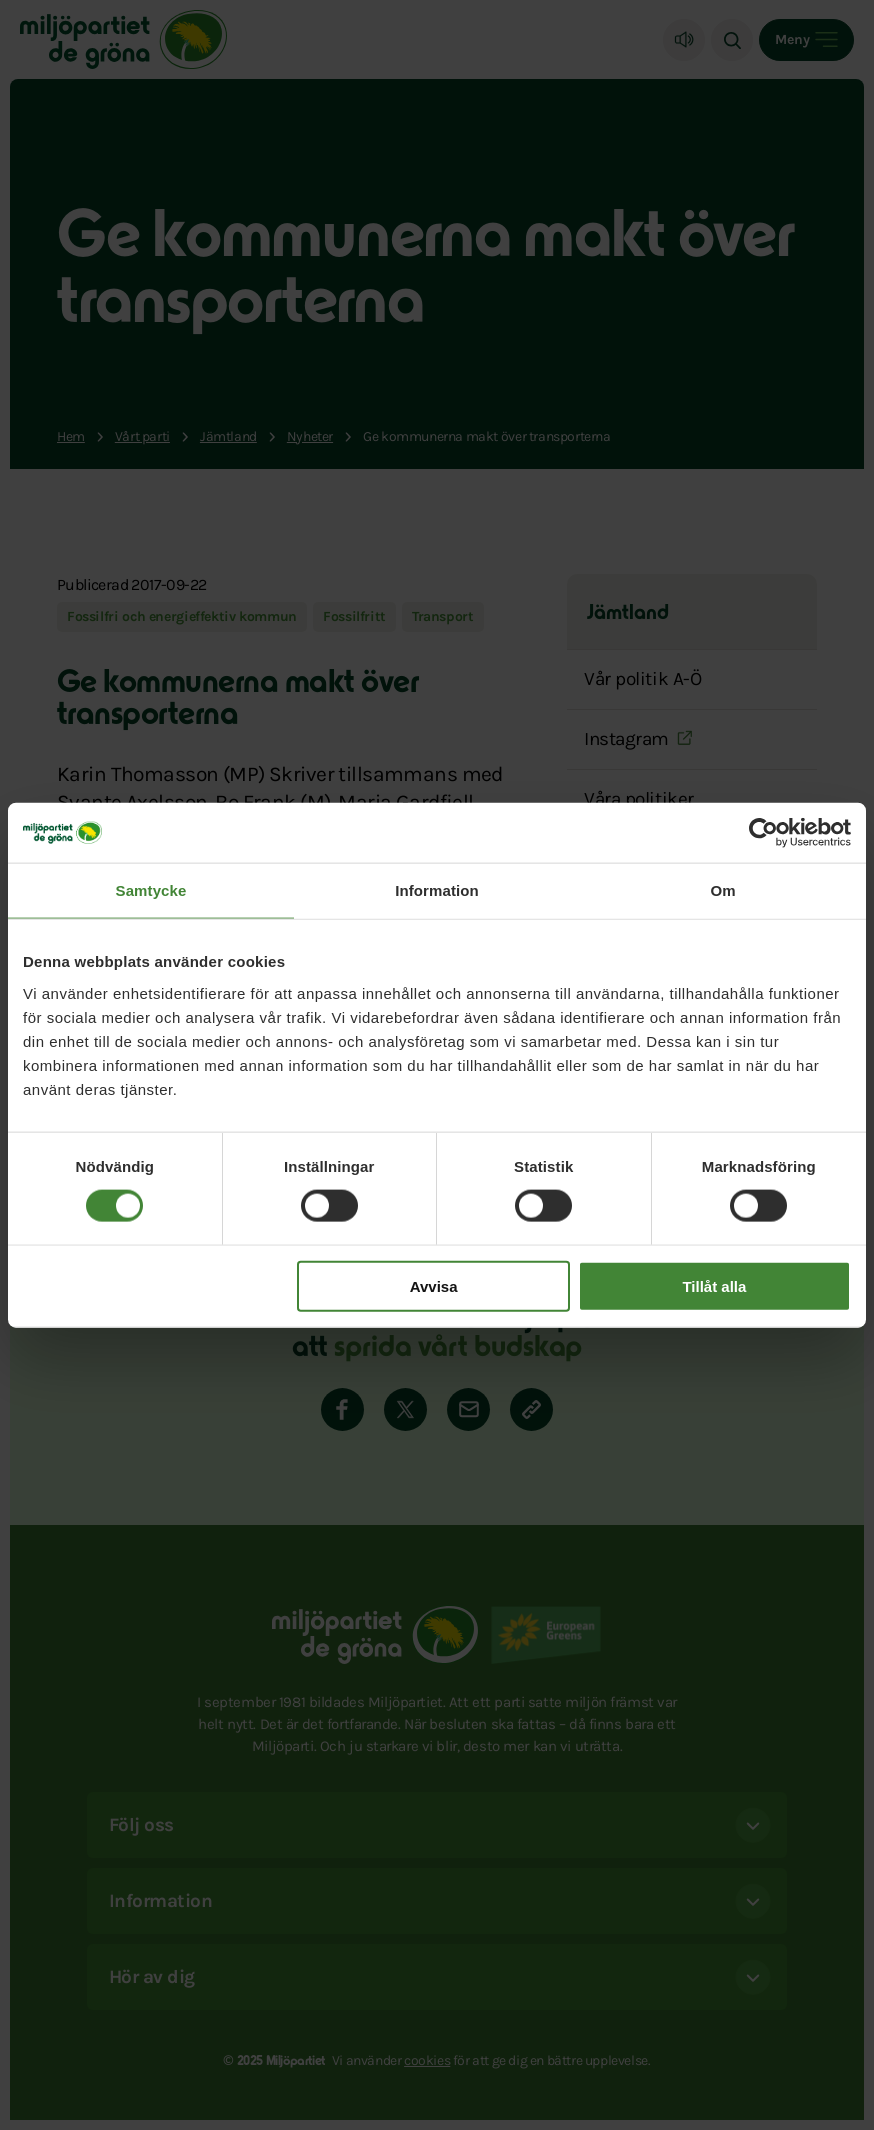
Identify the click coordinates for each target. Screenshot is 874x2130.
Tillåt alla (714, 1285)
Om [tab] (722, 890)
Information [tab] (437, 890)
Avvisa (434, 1285)
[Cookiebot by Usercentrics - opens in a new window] (763, 833)
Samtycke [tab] (151, 890)
